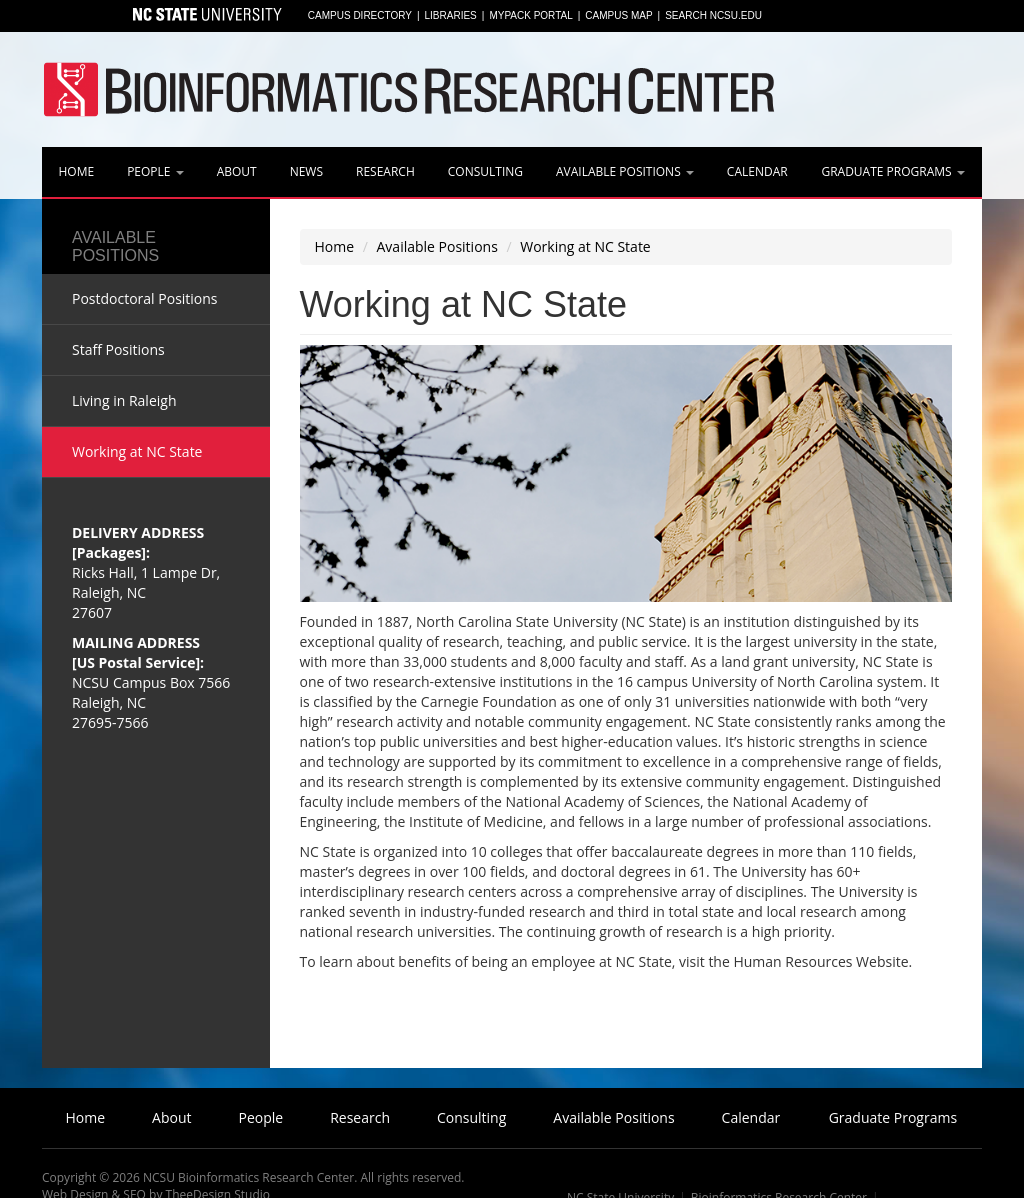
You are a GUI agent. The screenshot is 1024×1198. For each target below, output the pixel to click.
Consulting (485, 171)
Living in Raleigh (124, 400)
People (155, 171)
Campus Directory (360, 15)
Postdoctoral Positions (145, 298)
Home (76, 171)
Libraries (451, 15)
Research (385, 171)
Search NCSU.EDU (713, 15)
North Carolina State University (205, 16)
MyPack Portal (530, 15)
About (237, 171)
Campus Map (618, 15)
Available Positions (625, 171)
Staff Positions (118, 349)
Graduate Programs (892, 171)
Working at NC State (585, 246)
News (306, 171)
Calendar (757, 171)
